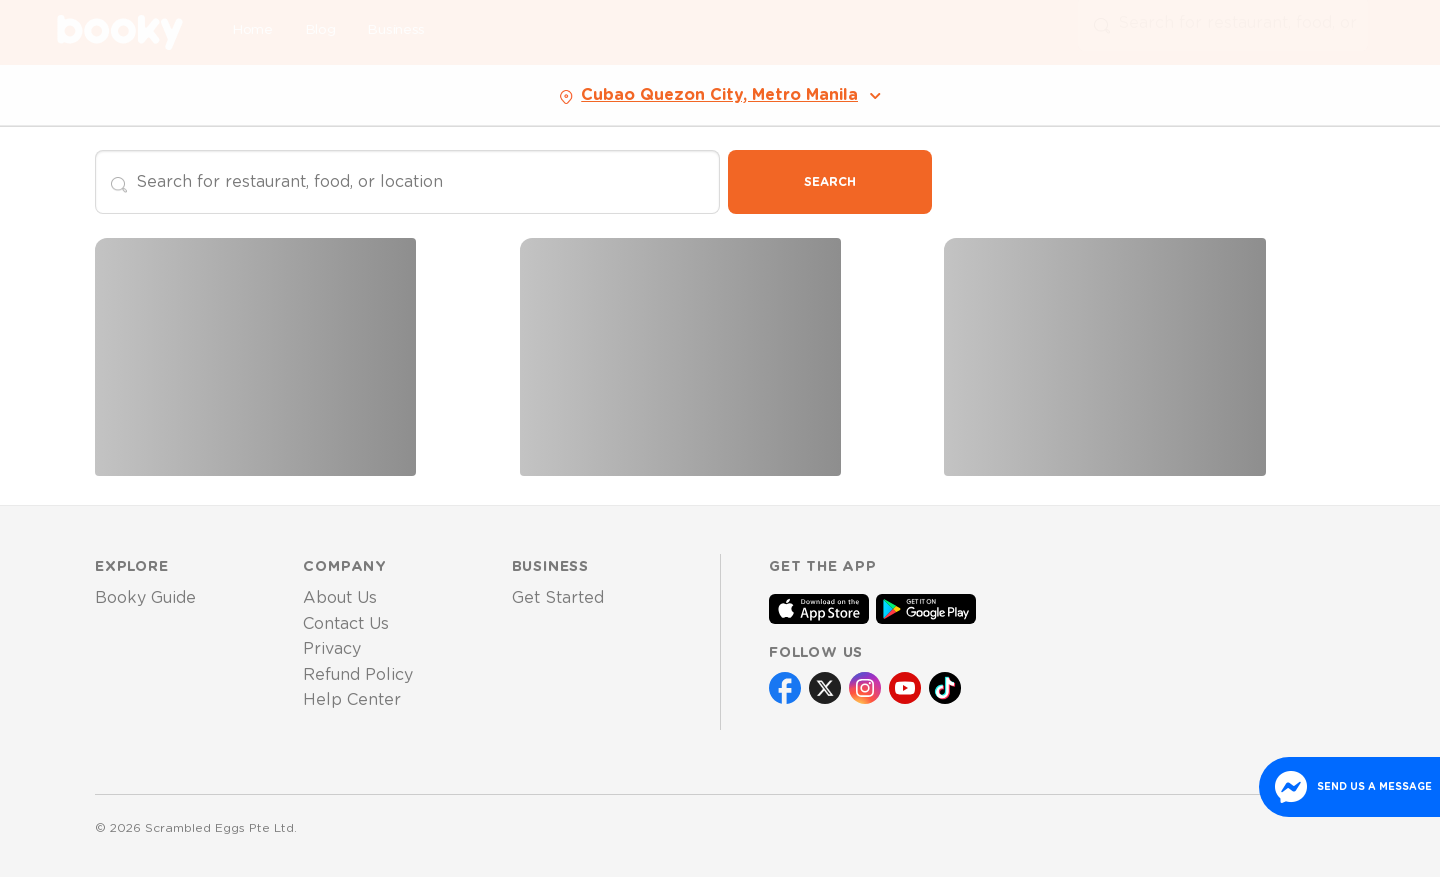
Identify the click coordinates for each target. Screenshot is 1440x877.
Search (830, 182)
